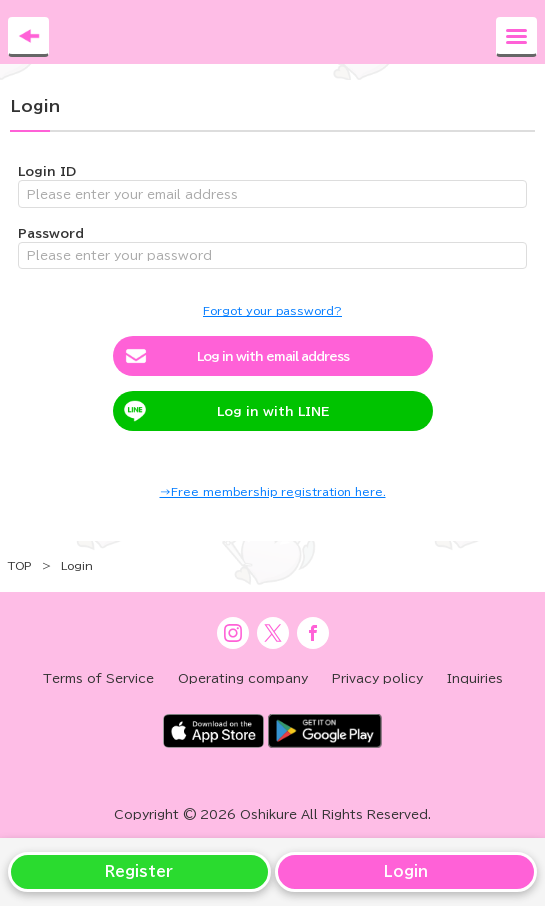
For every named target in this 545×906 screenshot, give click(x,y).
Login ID (47, 171)
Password (51, 233)
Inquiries (475, 678)
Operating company (243, 678)
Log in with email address (273, 356)
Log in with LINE (273, 411)
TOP (20, 565)
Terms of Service (98, 678)
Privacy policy (377, 678)
